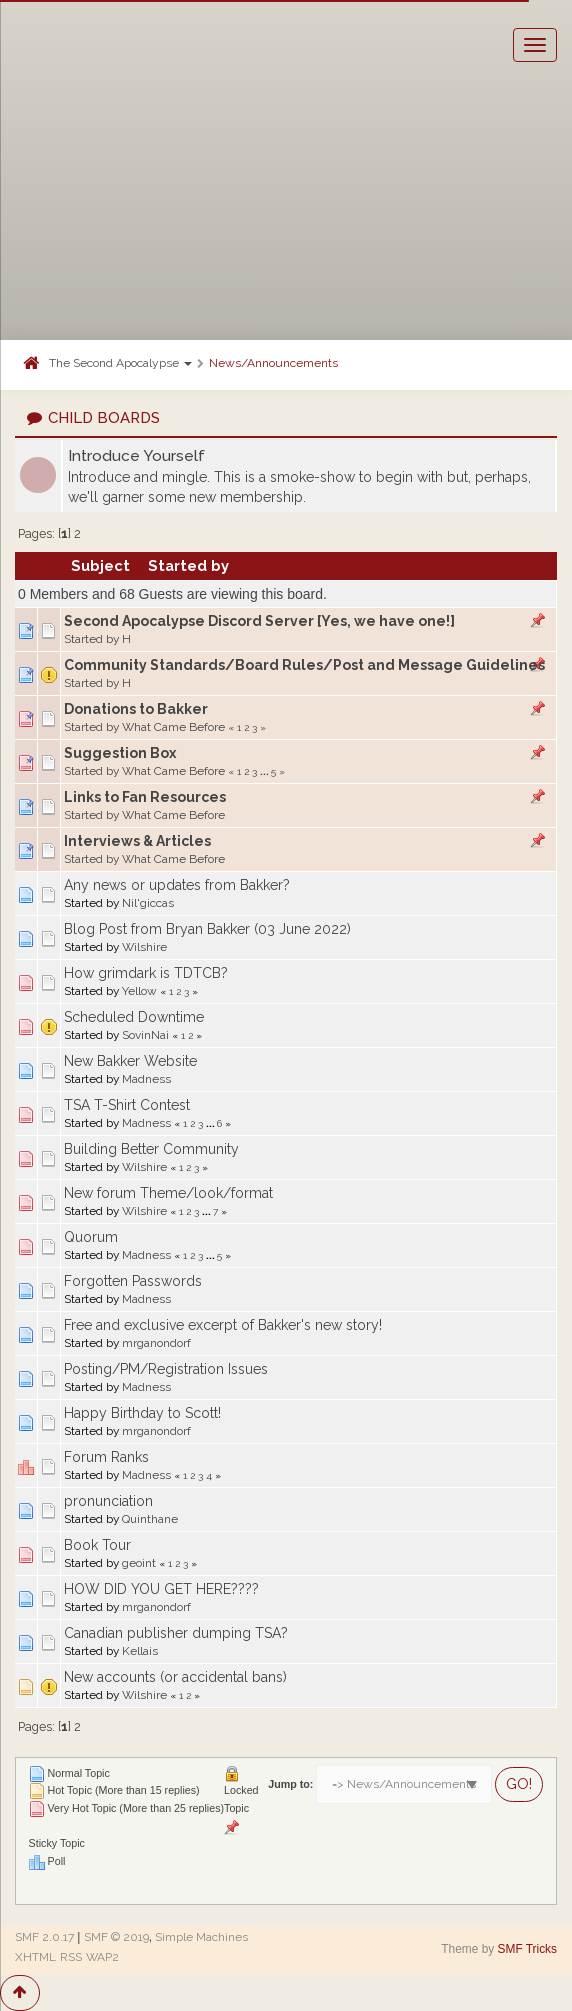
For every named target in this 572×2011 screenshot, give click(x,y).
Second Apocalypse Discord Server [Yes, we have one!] (259, 621)
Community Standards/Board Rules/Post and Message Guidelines (304, 665)
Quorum (91, 1237)
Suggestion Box (120, 753)
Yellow (139, 991)
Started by (188, 565)
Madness (146, 1079)
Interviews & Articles (137, 841)
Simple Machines (201, 1937)
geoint (139, 1563)
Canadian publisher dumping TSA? (176, 1633)
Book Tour (97, 1545)
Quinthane (150, 1519)
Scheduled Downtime (134, 1017)
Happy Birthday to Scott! (142, 1413)
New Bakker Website (130, 1061)
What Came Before (173, 727)
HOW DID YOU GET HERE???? (161, 1589)
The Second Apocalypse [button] (120, 363)
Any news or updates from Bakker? (177, 885)
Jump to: (290, 1784)
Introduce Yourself (136, 456)
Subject (100, 565)
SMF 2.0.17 (44, 1937)
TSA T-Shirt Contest (127, 1105)
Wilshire (144, 947)
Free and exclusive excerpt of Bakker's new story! (223, 1325)
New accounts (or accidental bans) (175, 1677)
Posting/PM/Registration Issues (166, 1369)
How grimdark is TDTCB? (146, 973)
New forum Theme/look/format (168, 1193)
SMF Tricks (527, 1949)
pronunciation (108, 1501)
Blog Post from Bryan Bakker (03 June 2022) (207, 929)
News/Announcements (273, 363)
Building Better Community (151, 1149)
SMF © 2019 (116, 1937)
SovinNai (145, 1035)
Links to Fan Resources (145, 797)
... (265, 771)
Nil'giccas (148, 903)
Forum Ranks (106, 1457)
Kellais (140, 1651)
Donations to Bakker (136, 709)
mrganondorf (156, 1343)
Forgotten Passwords (133, 1281)
